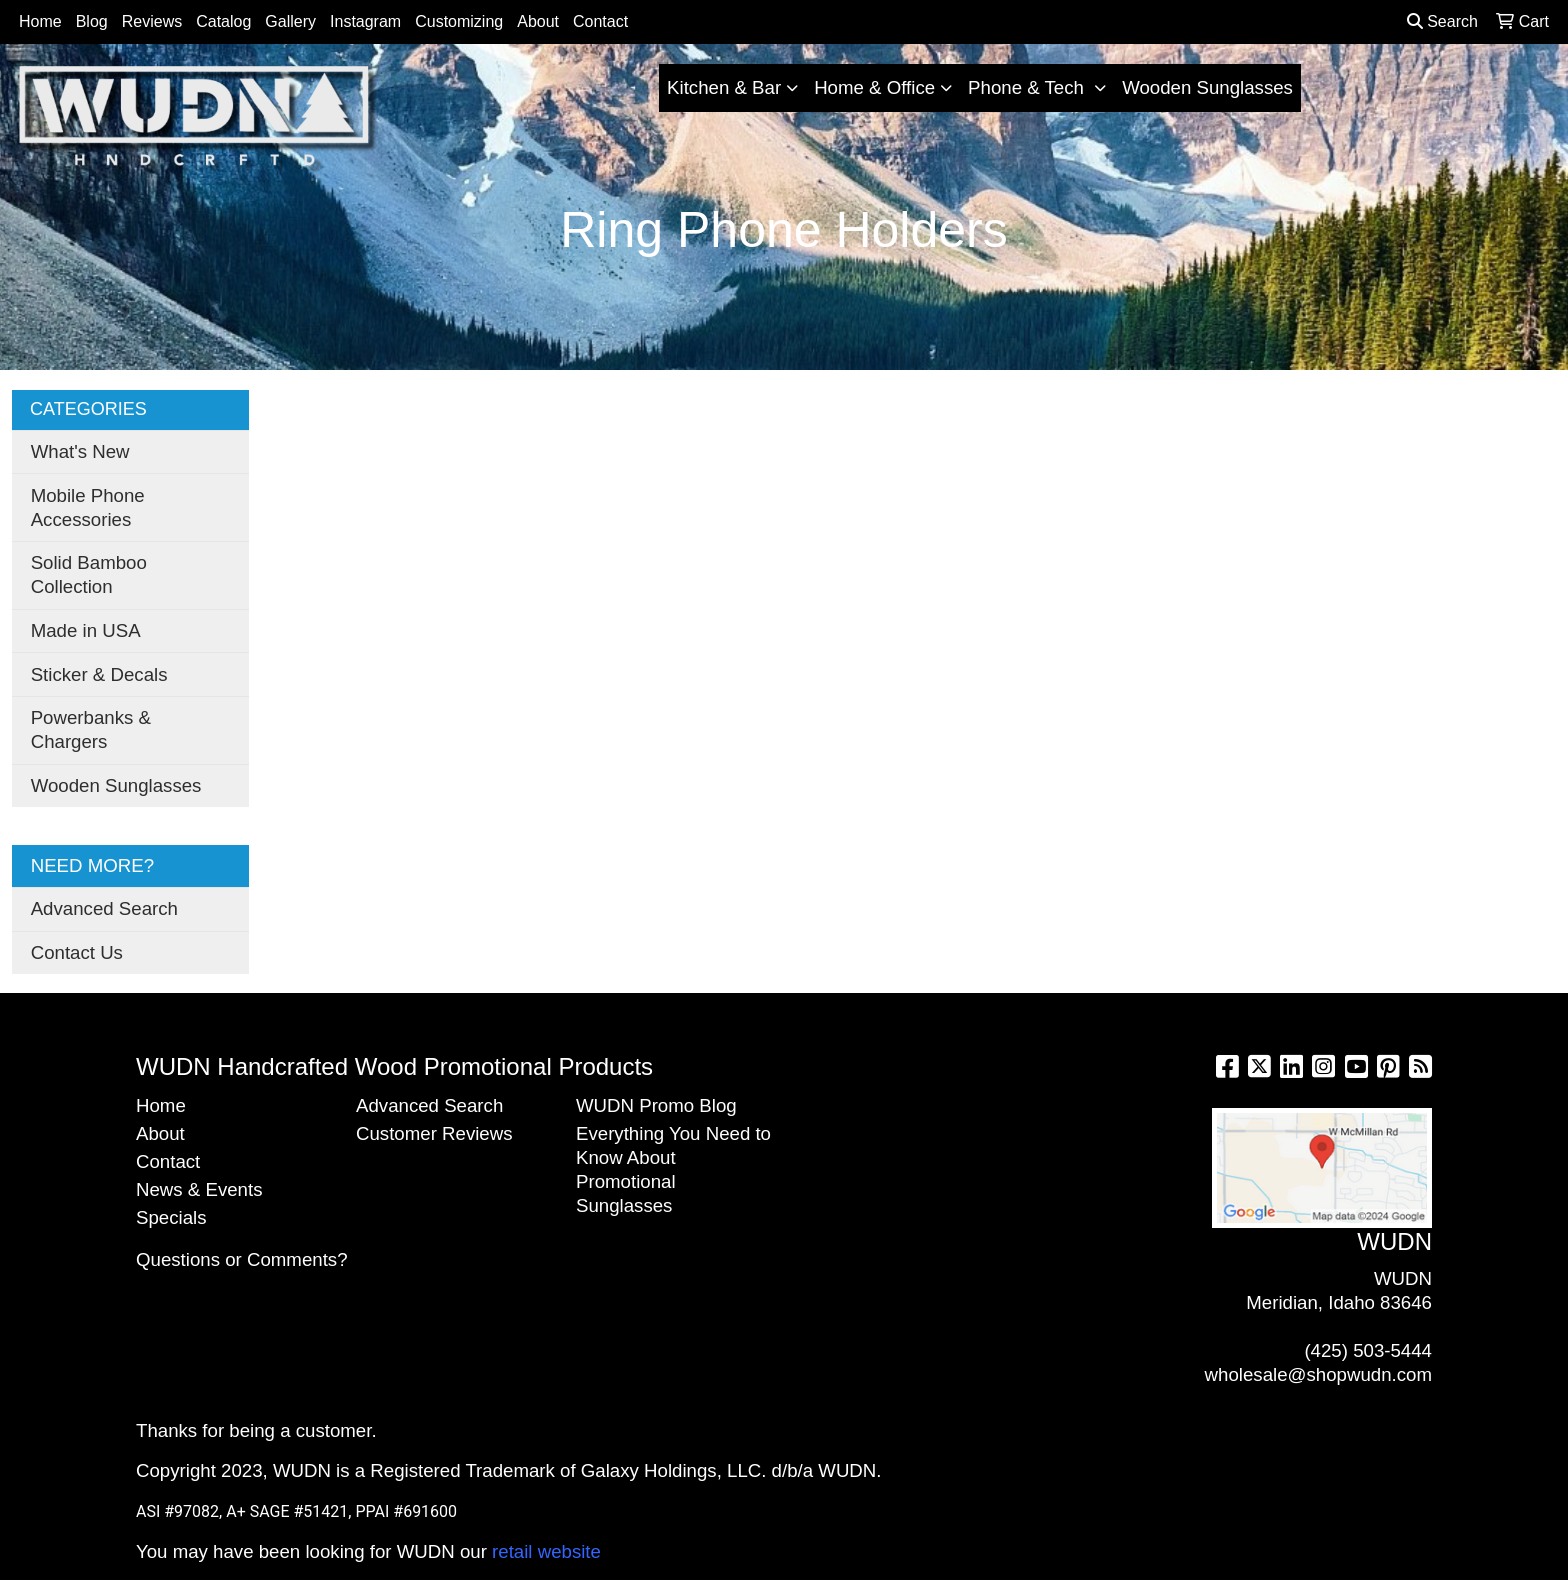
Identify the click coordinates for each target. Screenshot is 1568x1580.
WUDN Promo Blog (656, 1105)
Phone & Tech (1028, 87)
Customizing (459, 21)
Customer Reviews (434, 1133)
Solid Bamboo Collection (89, 574)
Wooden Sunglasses (1207, 87)
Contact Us (77, 952)
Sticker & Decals (99, 674)
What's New (80, 451)
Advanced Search (104, 908)
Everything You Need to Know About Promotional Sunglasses (673, 1169)
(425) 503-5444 (1368, 1350)
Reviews (152, 21)
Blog (92, 21)
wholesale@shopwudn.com (1318, 1374)
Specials (171, 1217)
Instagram (365, 21)
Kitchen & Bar (724, 87)
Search (1442, 21)
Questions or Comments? (242, 1259)
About (538, 21)
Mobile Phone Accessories (88, 507)
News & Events (199, 1189)
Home (40, 21)
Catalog (223, 21)
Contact (600, 21)
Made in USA (86, 630)
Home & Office (874, 87)
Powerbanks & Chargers (91, 729)
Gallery (290, 21)
